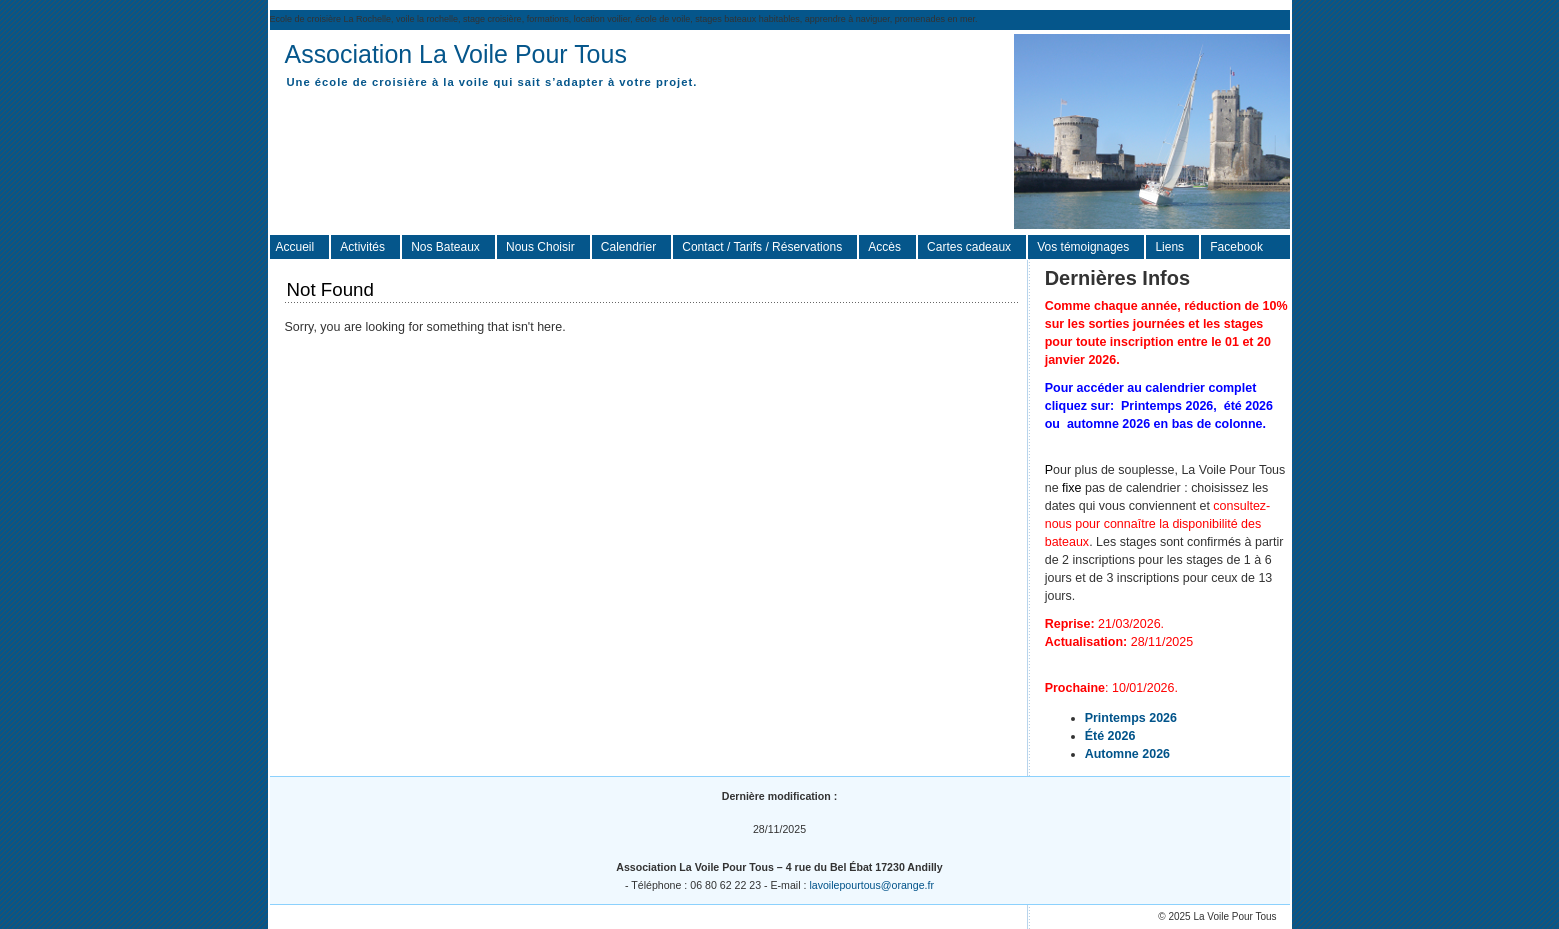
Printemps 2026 (1131, 718)
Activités (362, 247)
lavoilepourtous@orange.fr (871, 885)
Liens (1169, 247)
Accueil (295, 247)
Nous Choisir (540, 247)
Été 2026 (1110, 736)
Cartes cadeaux (969, 247)
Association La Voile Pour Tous (456, 54)
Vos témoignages (1083, 247)
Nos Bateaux (445, 247)
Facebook (1236, 247)
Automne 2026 (1127, 754)
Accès (884, 247)
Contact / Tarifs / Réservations (762, 247)
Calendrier (628, 247)
